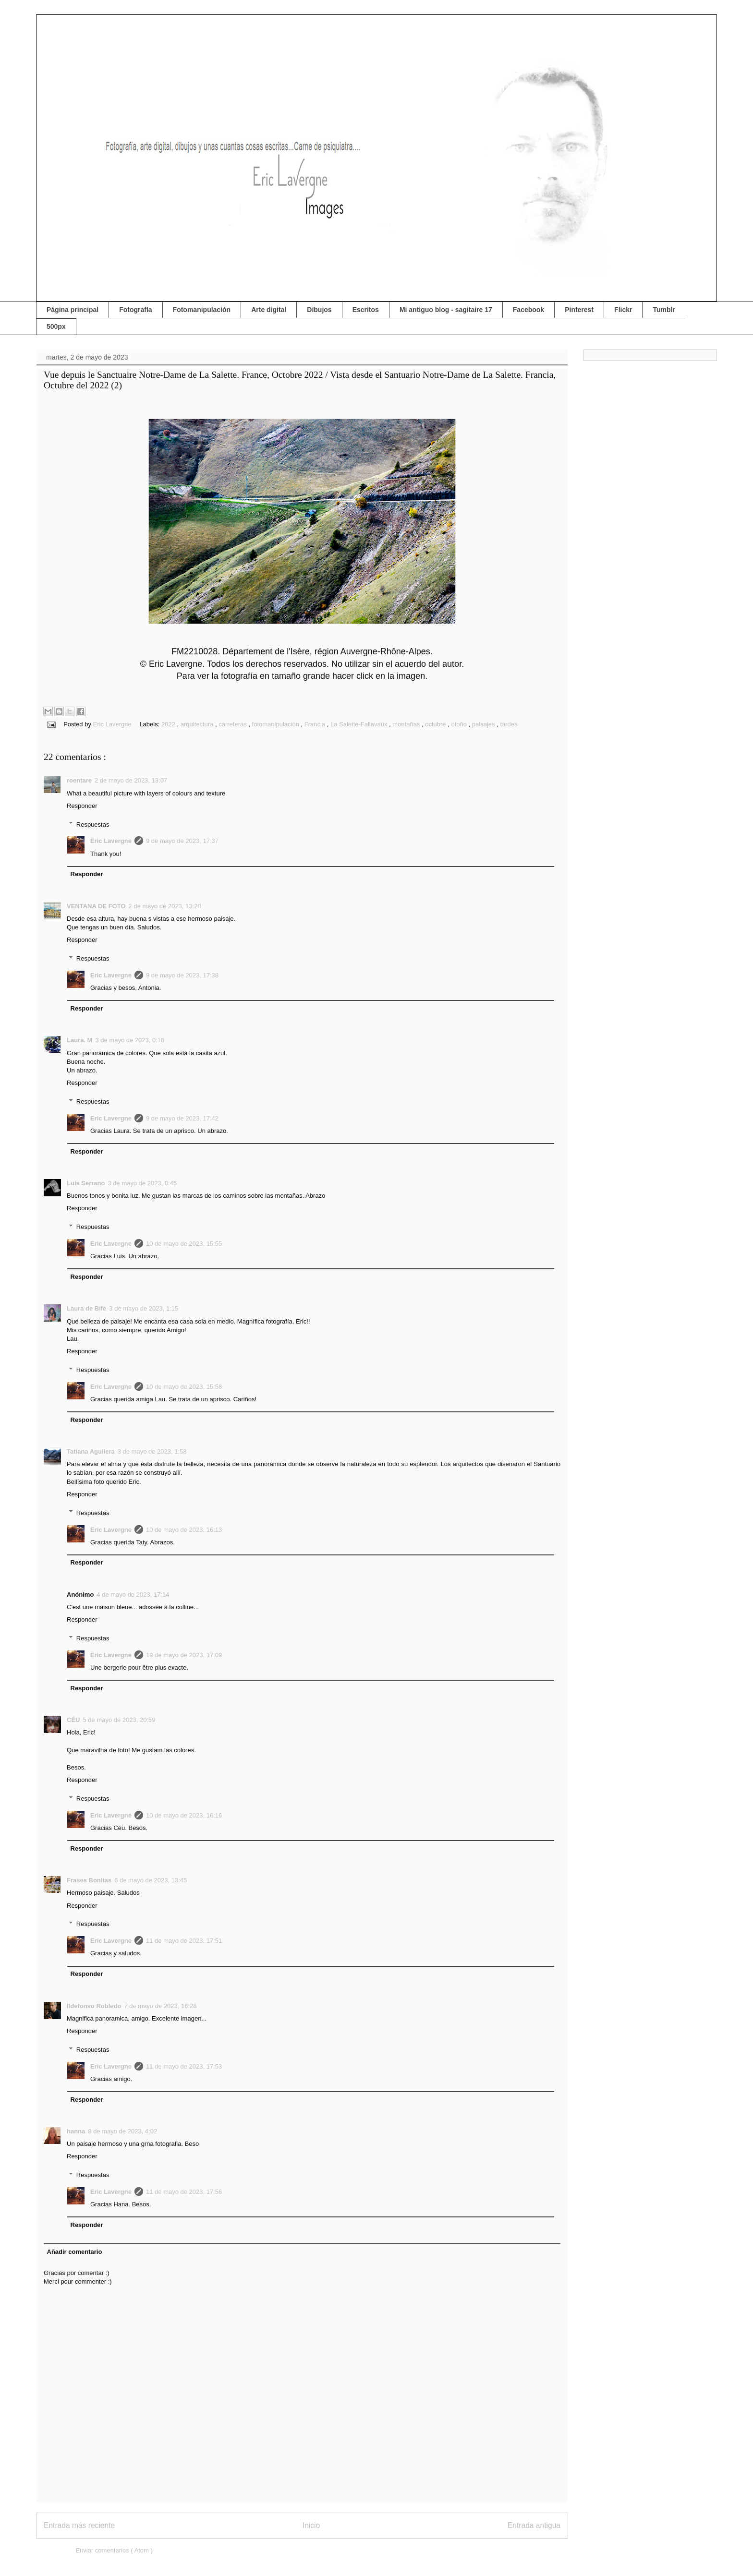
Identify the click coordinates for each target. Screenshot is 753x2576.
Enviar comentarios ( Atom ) (113, 2550)
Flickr (623, 309)
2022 (169, 724)
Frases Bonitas (89, 1880)
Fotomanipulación (202, 309)
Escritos (365, 309)
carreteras (233, 724)
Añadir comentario (74, 2251)
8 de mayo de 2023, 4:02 (122, 2131)
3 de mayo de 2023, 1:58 (152, 1451)
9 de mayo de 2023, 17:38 (182, 975)
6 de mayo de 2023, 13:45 (150, 1880)
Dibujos (319, 309)
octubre (436, 724)
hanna (76, 2131)
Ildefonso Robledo (94, 2006)
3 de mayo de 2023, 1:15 (143, 1308)
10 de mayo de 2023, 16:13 (184, 1529)
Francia (315, 724)
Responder (82, 805)
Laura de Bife (86, 1308)
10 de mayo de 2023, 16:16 (184, 1815)
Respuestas (92, 824)
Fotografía (135, 309)
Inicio (311, 2525)
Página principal (72, 309)
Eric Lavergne (111, 840)
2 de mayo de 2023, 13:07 (131, 780)
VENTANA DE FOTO (96, 906)
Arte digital (268, 309)
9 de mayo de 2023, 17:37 (182, 840)
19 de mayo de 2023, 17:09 (184, 1655)
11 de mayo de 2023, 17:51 (184, 1940)
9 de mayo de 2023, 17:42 (182, 1118)
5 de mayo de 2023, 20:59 (119, 1719)
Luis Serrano (86, 1183)
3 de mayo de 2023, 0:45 (142, 1183)
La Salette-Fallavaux (359, 724)
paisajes (484, 724)
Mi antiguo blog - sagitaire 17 (446, 309)
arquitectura (198, 724)
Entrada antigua (534, 2525)
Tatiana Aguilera (91, 1451)
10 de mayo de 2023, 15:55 (184, 1243)
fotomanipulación (276, 724)
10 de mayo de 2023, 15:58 (184, 1386)
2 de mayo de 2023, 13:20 (165, 906)
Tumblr (664, 309)
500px (56, 326)
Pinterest (579, 309)
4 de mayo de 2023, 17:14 (133, 1594)
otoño (459, 724)
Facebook (528, 309)
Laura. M (79, 1040)
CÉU (73, 1719)
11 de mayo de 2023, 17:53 (184, 2066)
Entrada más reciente (79, 2525)
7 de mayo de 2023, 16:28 (160, 2006)
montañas (407, 724)
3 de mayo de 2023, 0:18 (129, 1040)
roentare (79, 780)
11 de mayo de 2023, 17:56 (184, 2191)
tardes (508, 724)
